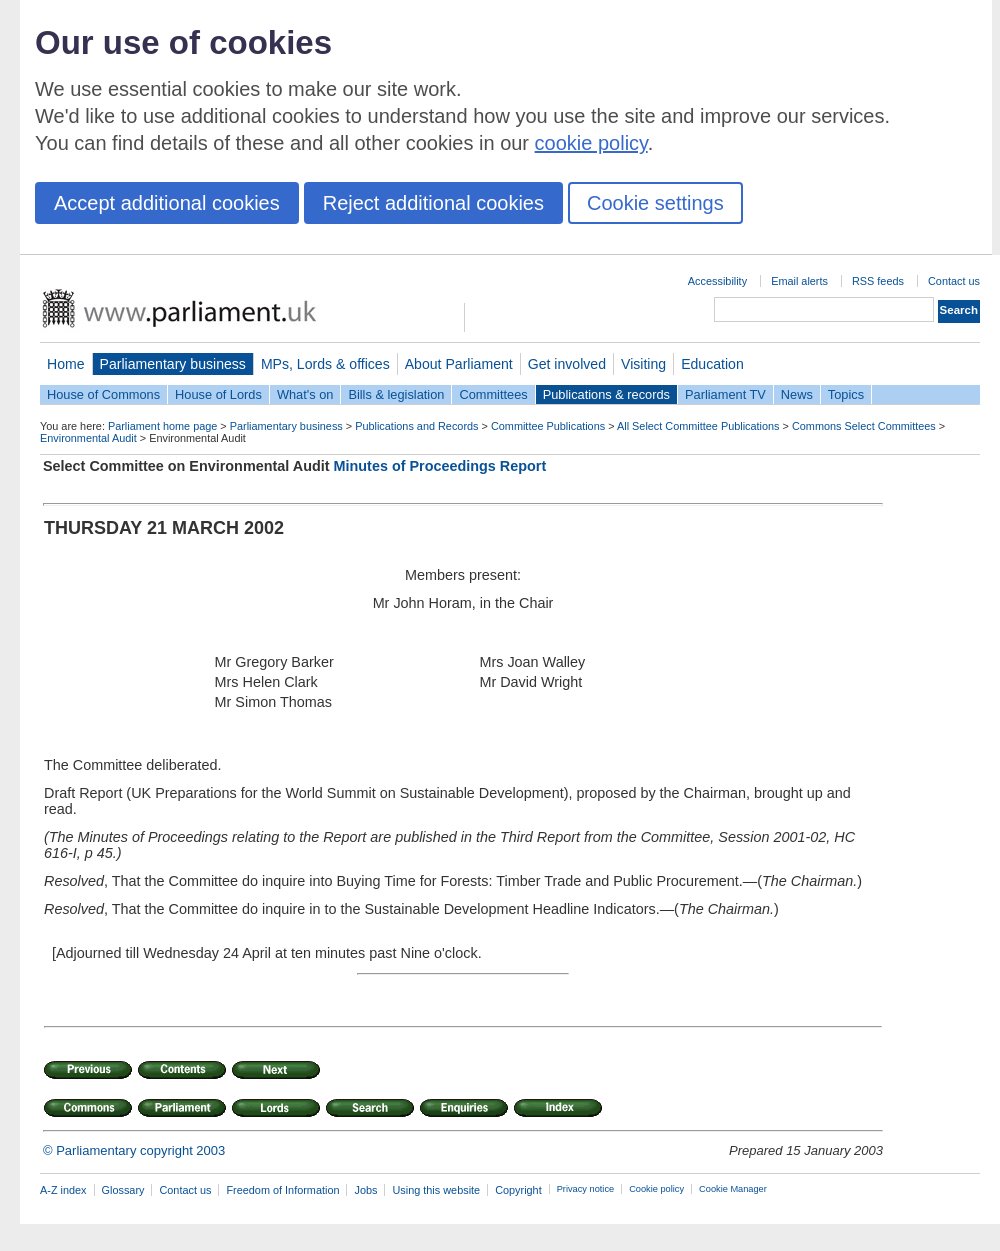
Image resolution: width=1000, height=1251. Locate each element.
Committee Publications (548, 426)
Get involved (567, 364)
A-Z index (63, 1190)
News (797, 394)
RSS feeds (878, 281)
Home (66, 364)
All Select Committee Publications (698, 426)
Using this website (436, 1190)
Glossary (123, 1190)
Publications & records (606, 394)
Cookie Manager (733, 1189)
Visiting (643, 364)
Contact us (954, 281)
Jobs (365, 1190)
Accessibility (717, 281)
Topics (846, 394)
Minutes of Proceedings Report (440, 466)
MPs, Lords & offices (325, 364)
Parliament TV (725, 394)
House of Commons (103, 394)
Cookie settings (655, 203)
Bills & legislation (396, 394)
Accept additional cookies (167, 203)
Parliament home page (162, 426)
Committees (493, 394)
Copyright (518, 1190)
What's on (305, 394)
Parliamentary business (173, 364)
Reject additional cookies (433, 203)
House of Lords (218, 394)
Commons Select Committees (864, 426)
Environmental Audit (88, 438)
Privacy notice (585, 1189)
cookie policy (591, 143)
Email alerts (799, 281)
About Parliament (459, 364)
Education (712, 364)
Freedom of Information (282, 1190)
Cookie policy (656, 1189)
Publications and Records (416, 426)
